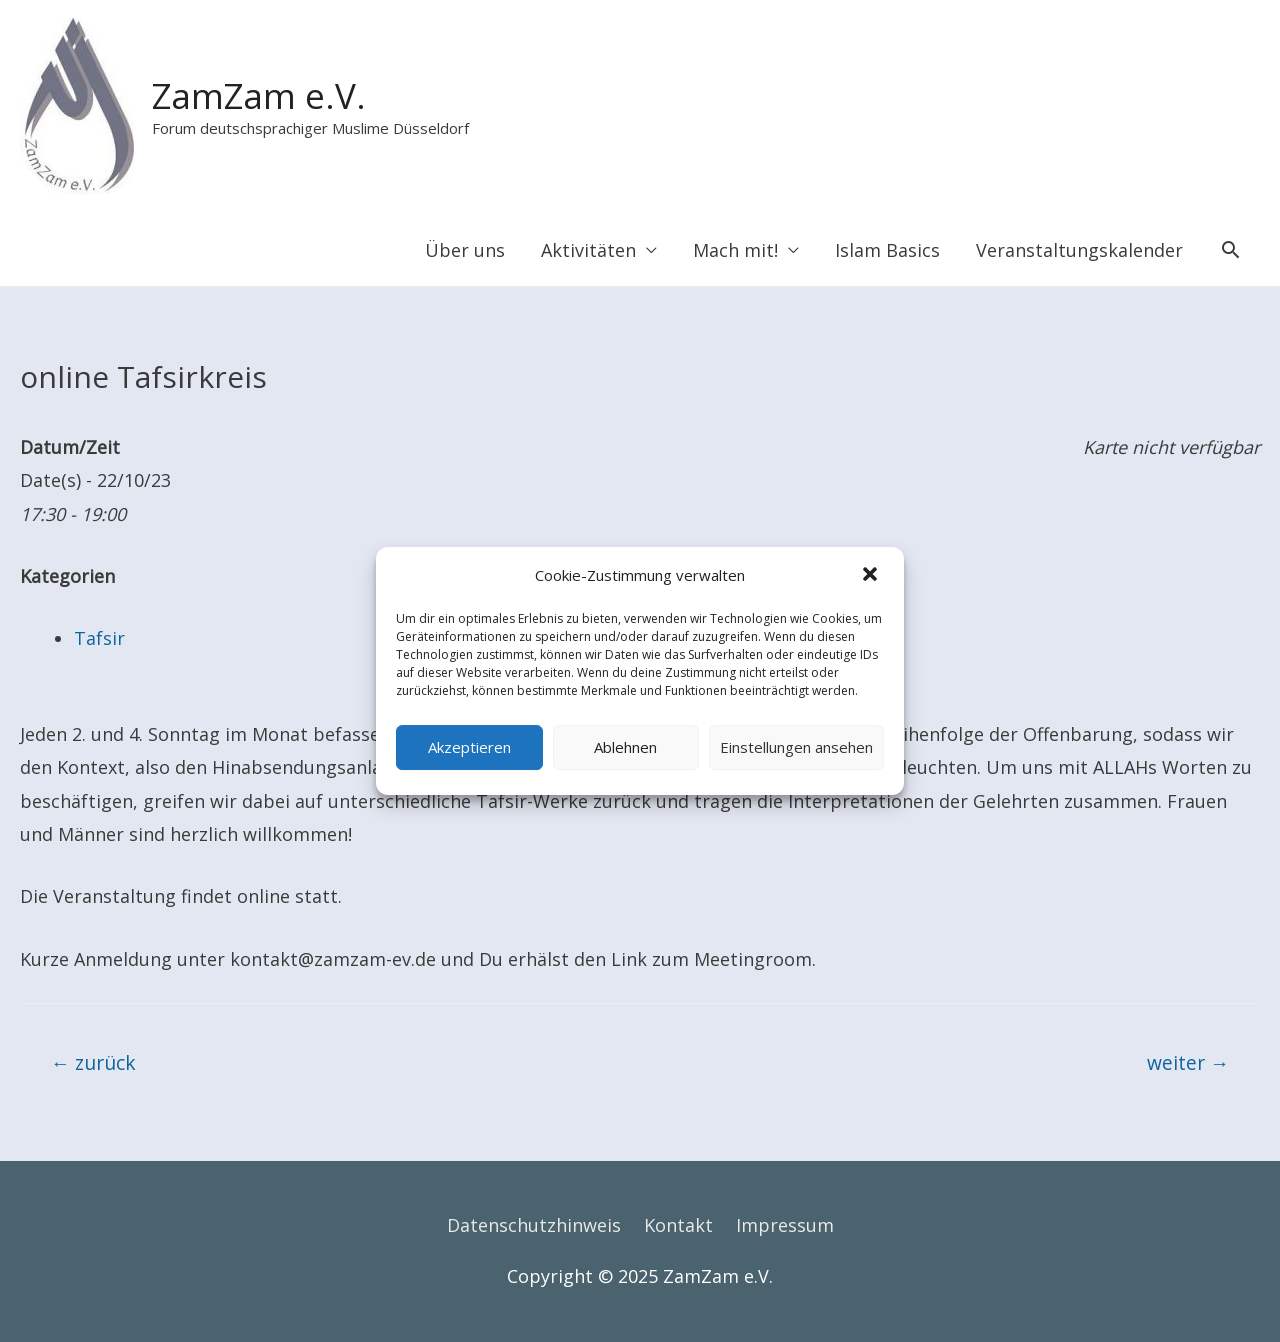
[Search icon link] (1230, 249)
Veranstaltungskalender (1079, 250)
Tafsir (99, 638)
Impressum (785, 1225)
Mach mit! (735, 250)
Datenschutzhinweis (534, 1225)
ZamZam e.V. (259, 95)
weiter (1188, 1062)
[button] (872, 576)
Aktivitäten (588, 250)
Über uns (465, 250)
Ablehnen (625, 747)
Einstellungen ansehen (796, 747)
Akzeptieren (469, 747)
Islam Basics (887, 250)
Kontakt (678, 1225)
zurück (93, 1062)
